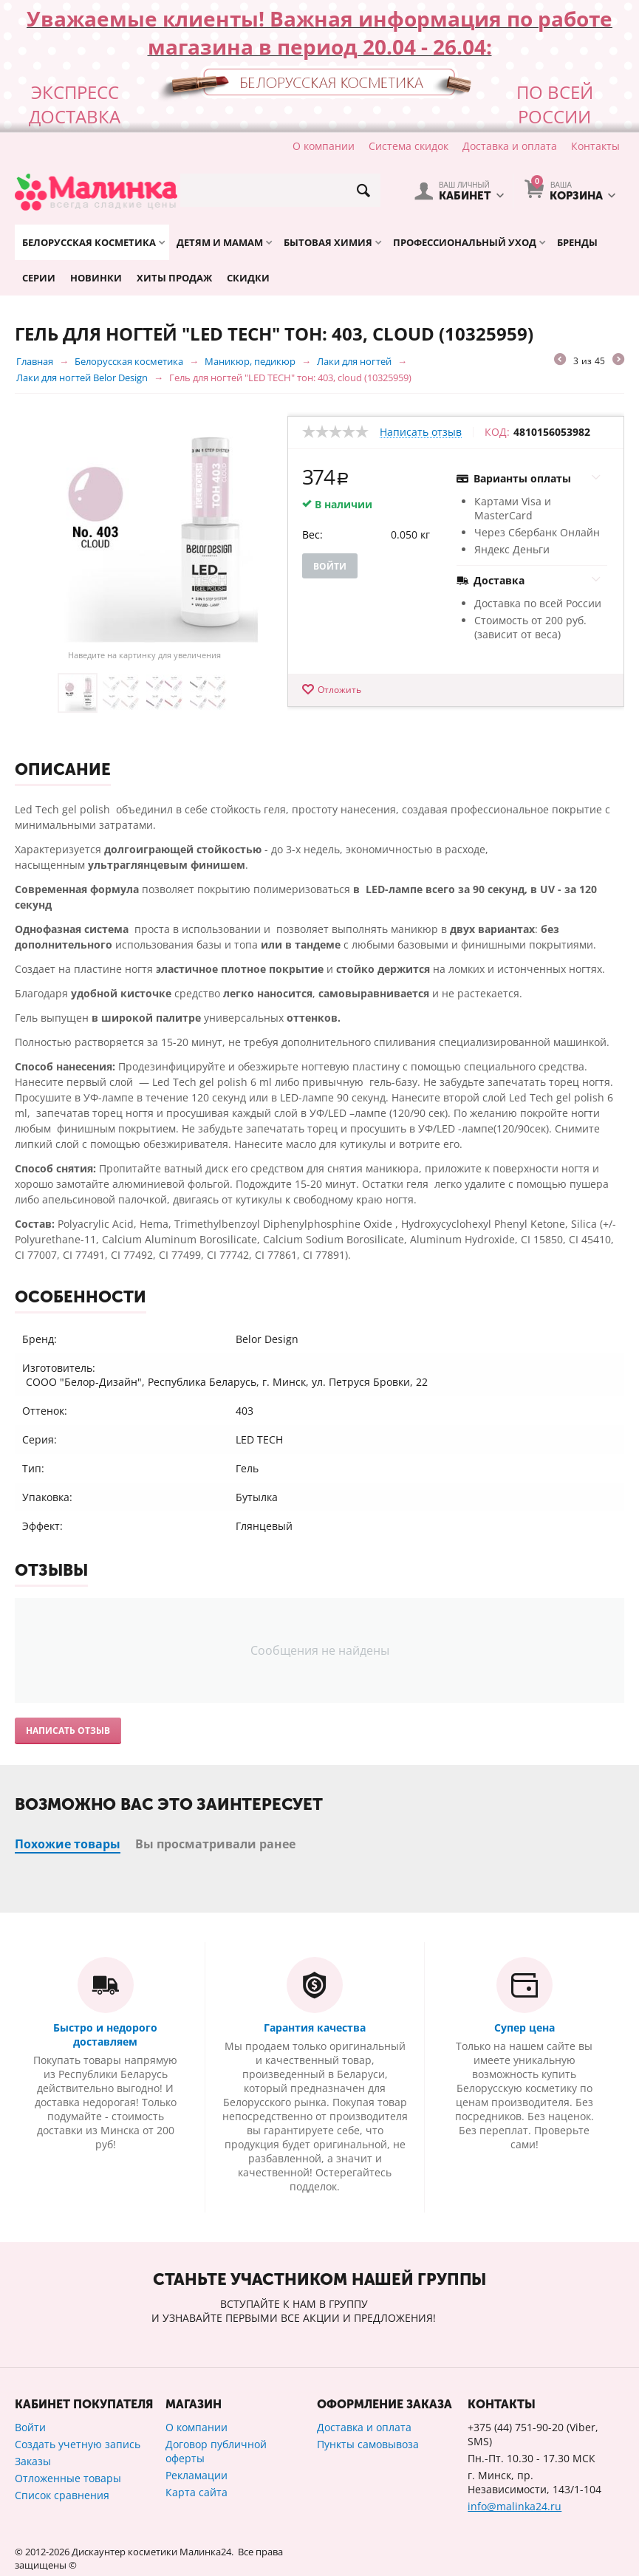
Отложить (339, 689)
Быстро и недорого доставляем (105, 2034)
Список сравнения (62, 2495)
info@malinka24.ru (514, 2506)
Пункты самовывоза (368, 2444)
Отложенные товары (68, 2478)
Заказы (33, 2461)
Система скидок (408, 146)
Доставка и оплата (509, 146)
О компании (324, 146)
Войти (329, 566)
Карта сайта (196, 2492)
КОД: (497, 432)
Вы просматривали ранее (215, 1844)
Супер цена (524, 2027)
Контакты (595, 146)
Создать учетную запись (77, 2444)
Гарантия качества (315, 2027)
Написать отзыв (421, 432)
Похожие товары (67, 1844)
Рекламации (196, 2475)
